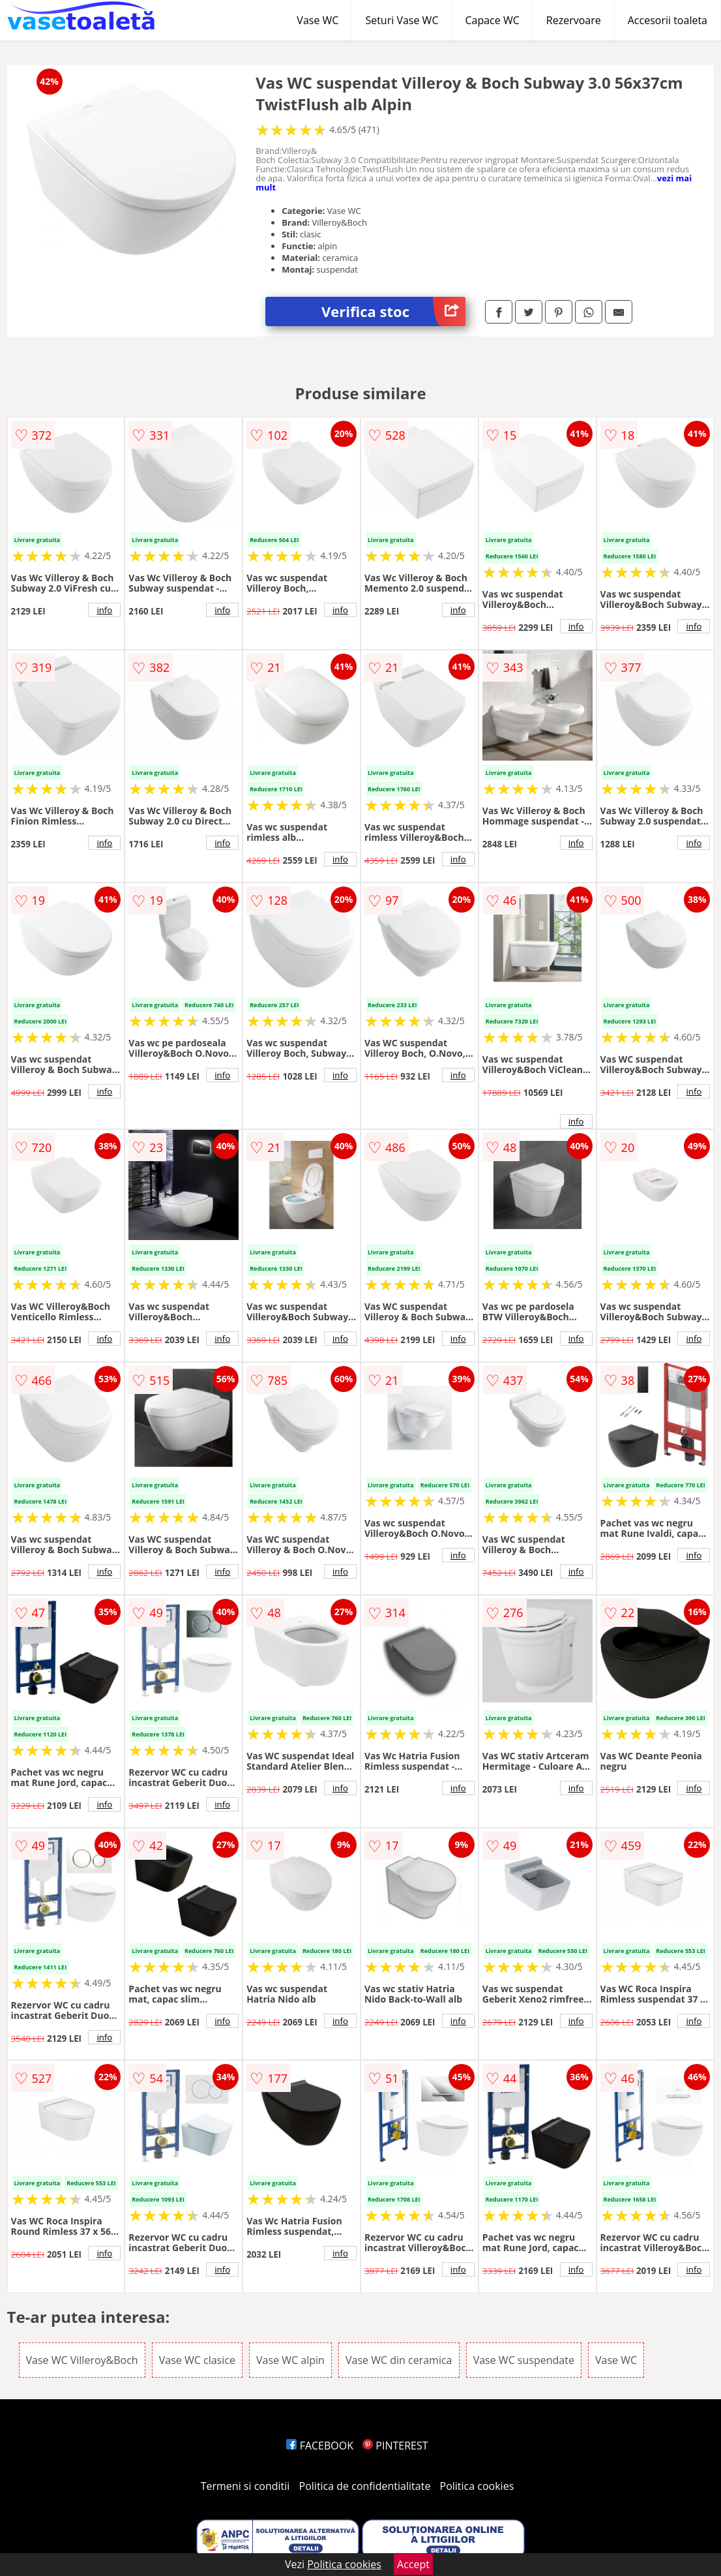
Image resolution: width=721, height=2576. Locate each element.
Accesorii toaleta (667, 20)
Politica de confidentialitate (365, 2486)
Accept (413, 2564)
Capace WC (492, 20)
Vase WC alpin (290, 2360)
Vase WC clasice (197, 2360)
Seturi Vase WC (401, 20)
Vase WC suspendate (523, 2360)
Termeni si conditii (245, 2486)
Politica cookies (477, 2486)
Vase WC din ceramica (399, 2360)
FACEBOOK (319, 2445)
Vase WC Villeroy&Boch (82, 2360)
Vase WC (317, 20)
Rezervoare (573, 20)
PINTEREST (395, 2445)
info (104, 610)
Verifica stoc (393, 311)
